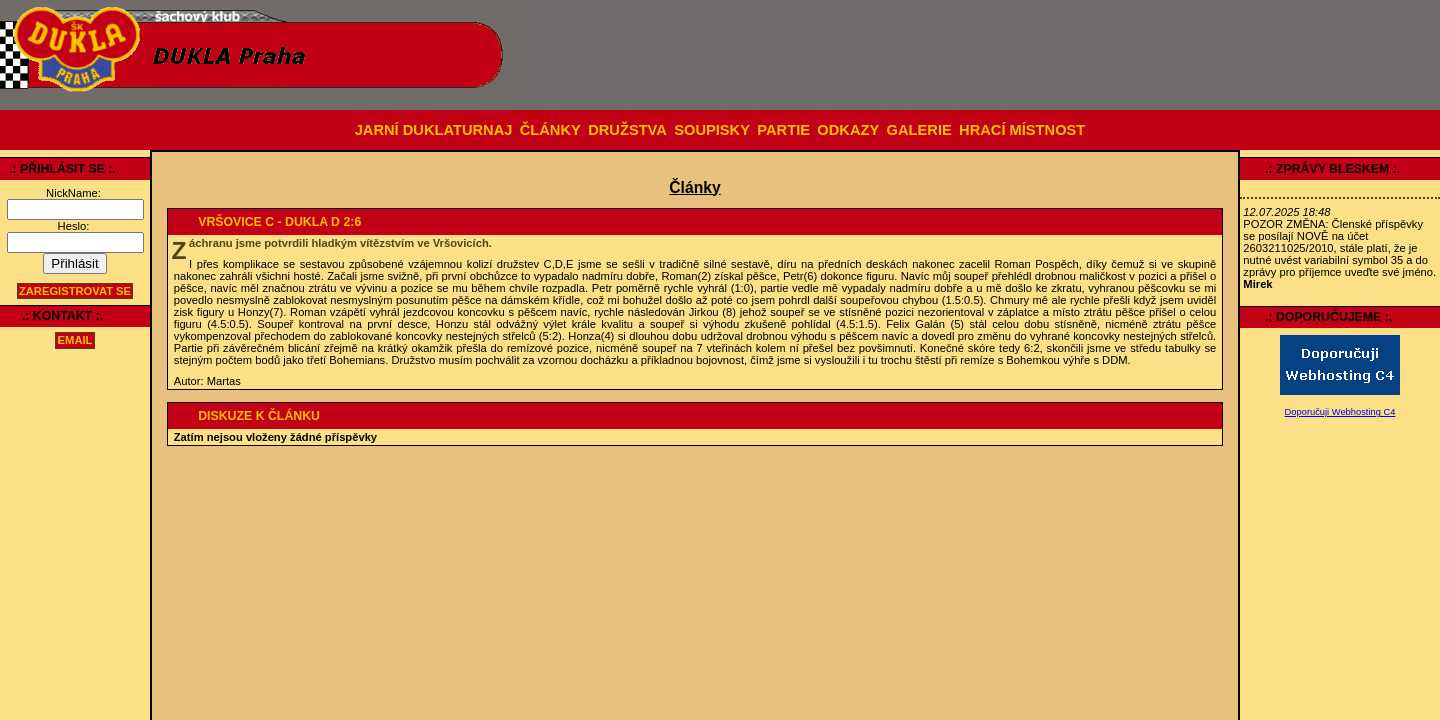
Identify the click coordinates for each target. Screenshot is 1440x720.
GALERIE (919, 130)
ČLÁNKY (550, 130)
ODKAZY (848, 130)
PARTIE (783, 130)
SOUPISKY (712, 130)
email (75, 341)
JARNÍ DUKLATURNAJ (434, 130)
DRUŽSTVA (627, 130)
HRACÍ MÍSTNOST (1022, 130)
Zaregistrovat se (75, 291)
